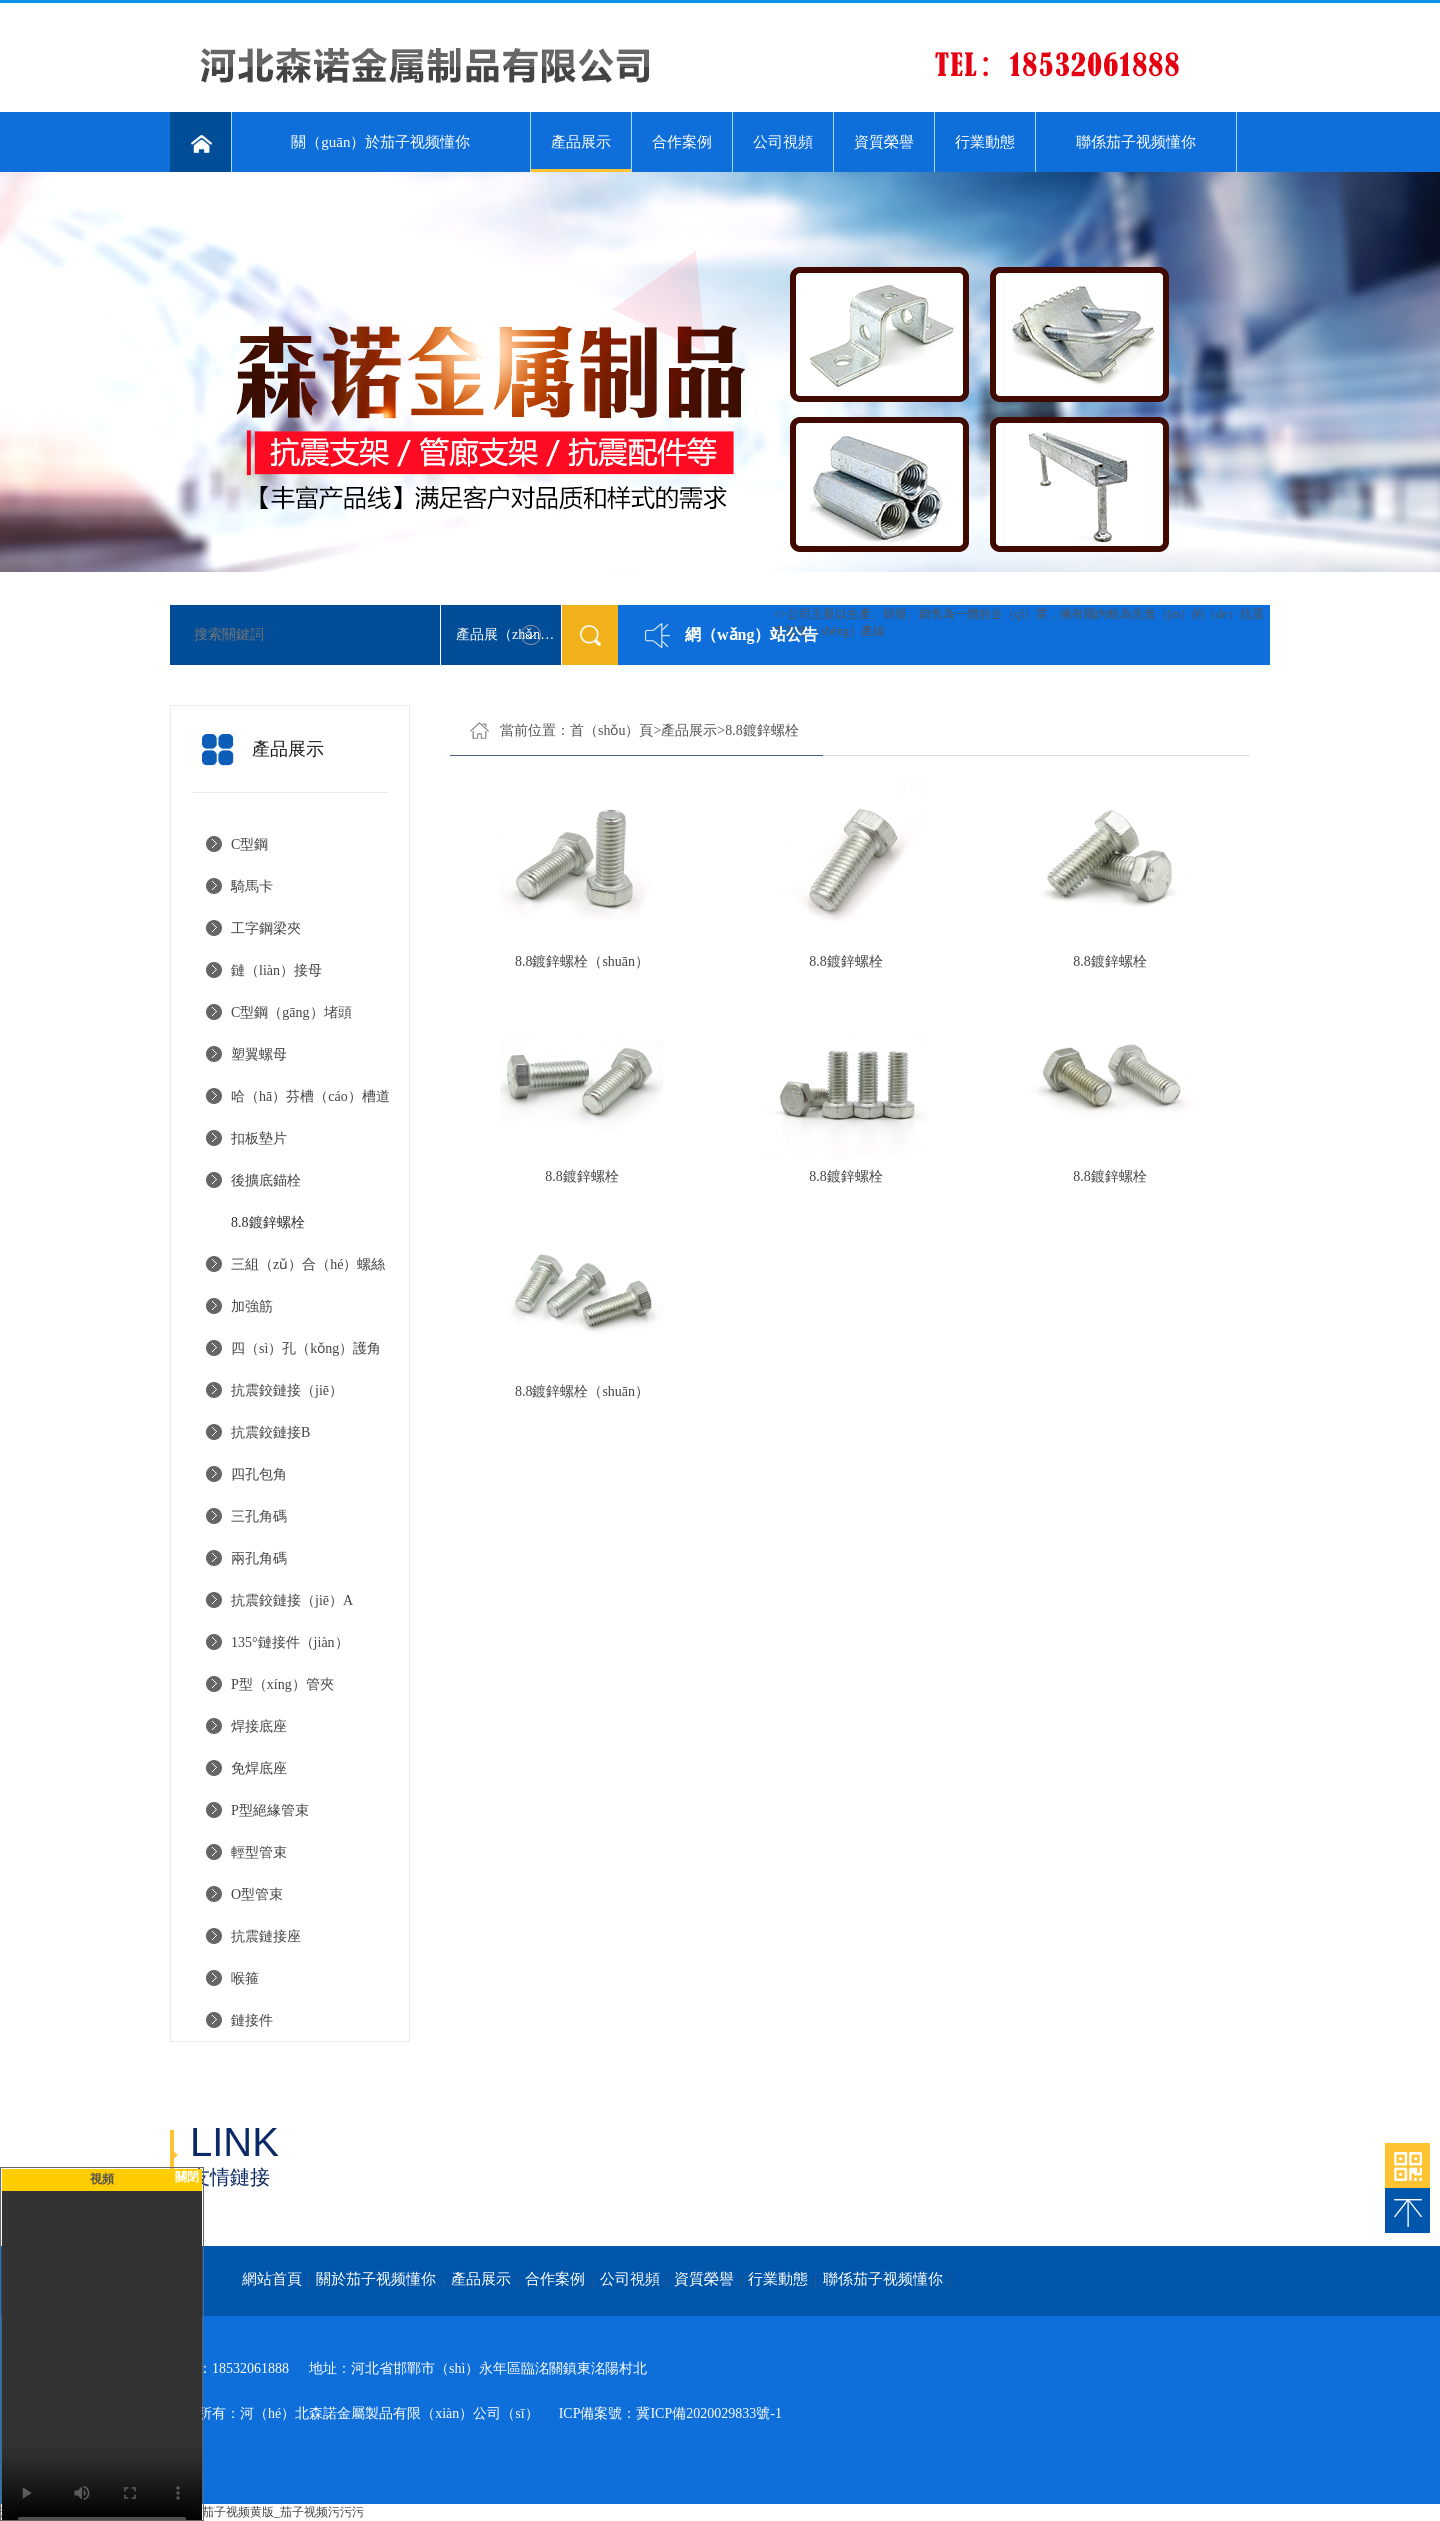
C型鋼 (249, 844)
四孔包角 (259, 1474)
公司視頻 (783, 142)
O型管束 (257, 1894)
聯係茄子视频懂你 (1136, 142)
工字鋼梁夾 (266, 928)
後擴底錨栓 (266, 1180)
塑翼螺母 (259, 1054)
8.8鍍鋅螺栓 (268, 1222)
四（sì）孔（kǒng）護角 (306, 1348)
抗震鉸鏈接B (270, 1432)
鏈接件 (252, 2020)
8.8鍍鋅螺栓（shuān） (582, 961)
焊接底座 (259, 1726)
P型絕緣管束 (270, 1810)
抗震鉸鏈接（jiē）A (292, 1600)
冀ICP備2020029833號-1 (708, 2413)
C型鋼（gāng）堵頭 (291, 1012)
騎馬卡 (252, 886)
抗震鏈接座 (266, 1936)
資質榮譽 (884, 142)
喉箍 (245, 1978)
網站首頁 (272, 2279)
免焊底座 (259, 1768)
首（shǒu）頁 (611, 730)
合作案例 (682, 142)
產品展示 (581, 153)
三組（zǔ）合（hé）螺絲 (308, 1264)
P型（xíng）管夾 (282, 1684)
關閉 (187, 2177)
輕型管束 (259, 1852)
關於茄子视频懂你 (376, 2279)
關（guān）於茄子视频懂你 (380, 142)
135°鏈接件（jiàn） (290, 1642)
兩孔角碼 (259, 1558)
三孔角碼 (259, 1516)
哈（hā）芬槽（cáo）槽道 (310, 1096)
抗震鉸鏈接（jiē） (287, 1390)
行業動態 (985, 142)
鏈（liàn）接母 (276, 970)
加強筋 (252, 1306)
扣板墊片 (259, 1138)
